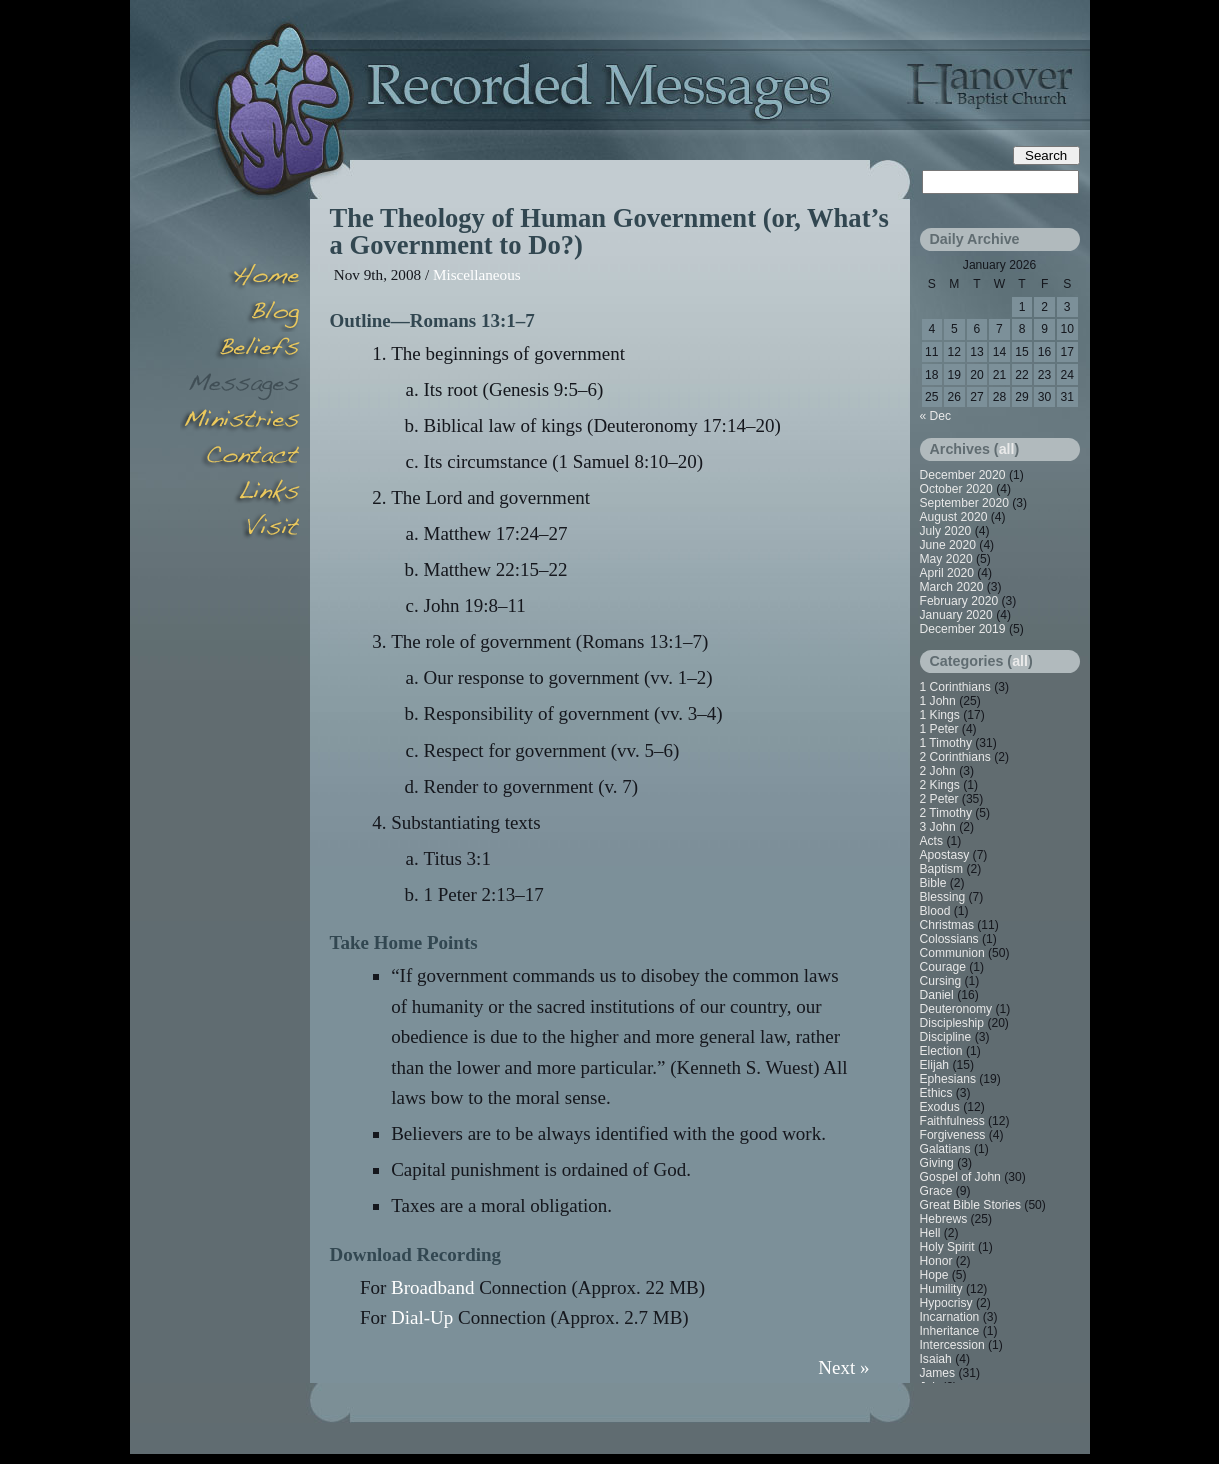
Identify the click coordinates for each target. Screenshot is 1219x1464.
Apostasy (945, 855)
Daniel (937, 995)
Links (240, 494)
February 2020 (959, 601)
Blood (935, 911)
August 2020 (954, 517)
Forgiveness (953, 1135)
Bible (933, 883)
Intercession (952, 1345)
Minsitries (240, 422)
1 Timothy (946, 743)
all (1007, 449)
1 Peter (939, 729)
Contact (240, 458)
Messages (240, 386)
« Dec (936, 416)
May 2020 (946, 559)
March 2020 (952, 587)
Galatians (945, 1149)
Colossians (949, 939)
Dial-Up (422, 1317)
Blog (240, 314)
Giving (937, 1163)
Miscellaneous (477, 274)
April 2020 (947, 573)
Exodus (940, 1107)
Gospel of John (960, 1177)
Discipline (946, 1037)
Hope (934, 1275)
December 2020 (963, 475)
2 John (938, 771)
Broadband (432, 1287)
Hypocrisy (946, 1303)
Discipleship (952, 1023)
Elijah (935, 1065)
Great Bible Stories (971, 1205)
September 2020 (964, 503)
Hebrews (944, 1219)
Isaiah (936, 1359)
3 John (938, 827)
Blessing (943, 897)
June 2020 (948, 545)
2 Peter (939, 799)
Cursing (941, 981)
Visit (240, 530)
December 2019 (963, 629)
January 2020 (956, 615)
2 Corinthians (955, 757)
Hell (930, 1233)
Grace (936, 1191)
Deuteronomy (956, 1009)
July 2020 (946, 531)
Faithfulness (952, 1121)
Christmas (947, 925)
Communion (952, 953)
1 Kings (940, 715)
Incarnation (950, 1317)
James (938, 1373)
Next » (843, 1367)
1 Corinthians (955, 687)
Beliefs (240, 350)
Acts (932, 841)
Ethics (936, 1093)
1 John (938, 701)
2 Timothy (946, 813)
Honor (936, 1261)
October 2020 (956, 489)
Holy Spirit (947, 1247)
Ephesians (948, 1079)
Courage (943, 967)
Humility (941, 1289)
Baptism (942, 869)
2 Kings (940, 785)
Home (240, 278)
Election (941, 1051)
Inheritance (950, 1331)
